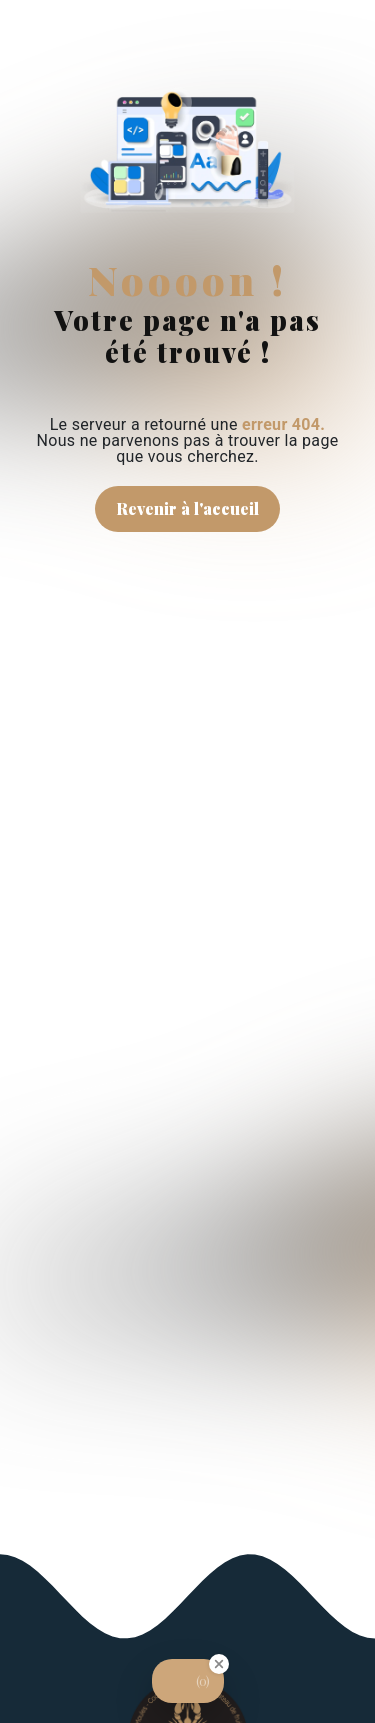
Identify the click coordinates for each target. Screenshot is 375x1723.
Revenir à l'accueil (187, 508)
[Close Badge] (219, 1664)
